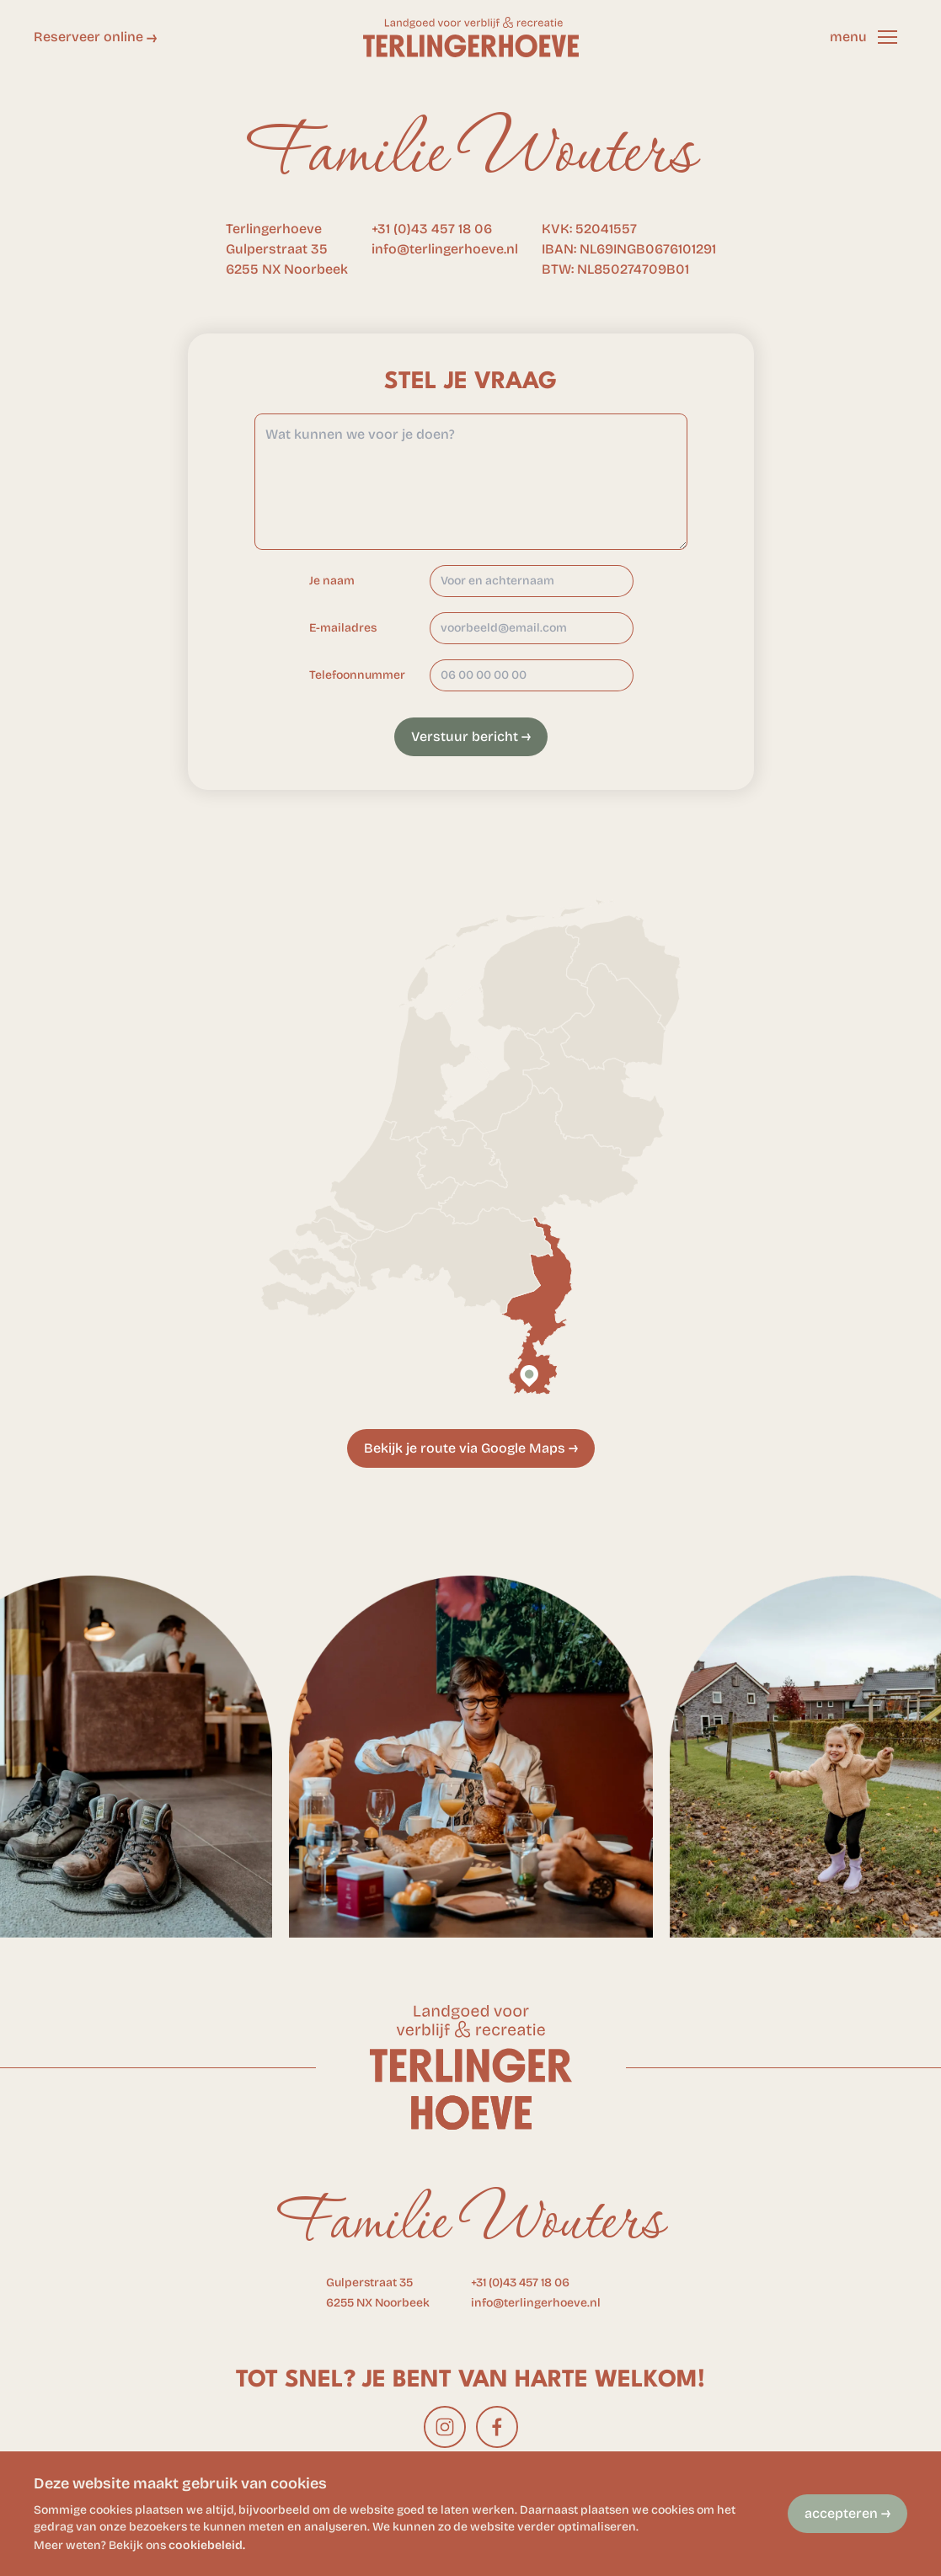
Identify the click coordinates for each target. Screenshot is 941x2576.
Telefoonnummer (357, 675)
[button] (887, 37)
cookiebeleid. (206, 2545)
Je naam (332, 580)
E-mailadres (343, 628)
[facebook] (497, 2427)
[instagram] (445, 2427)
